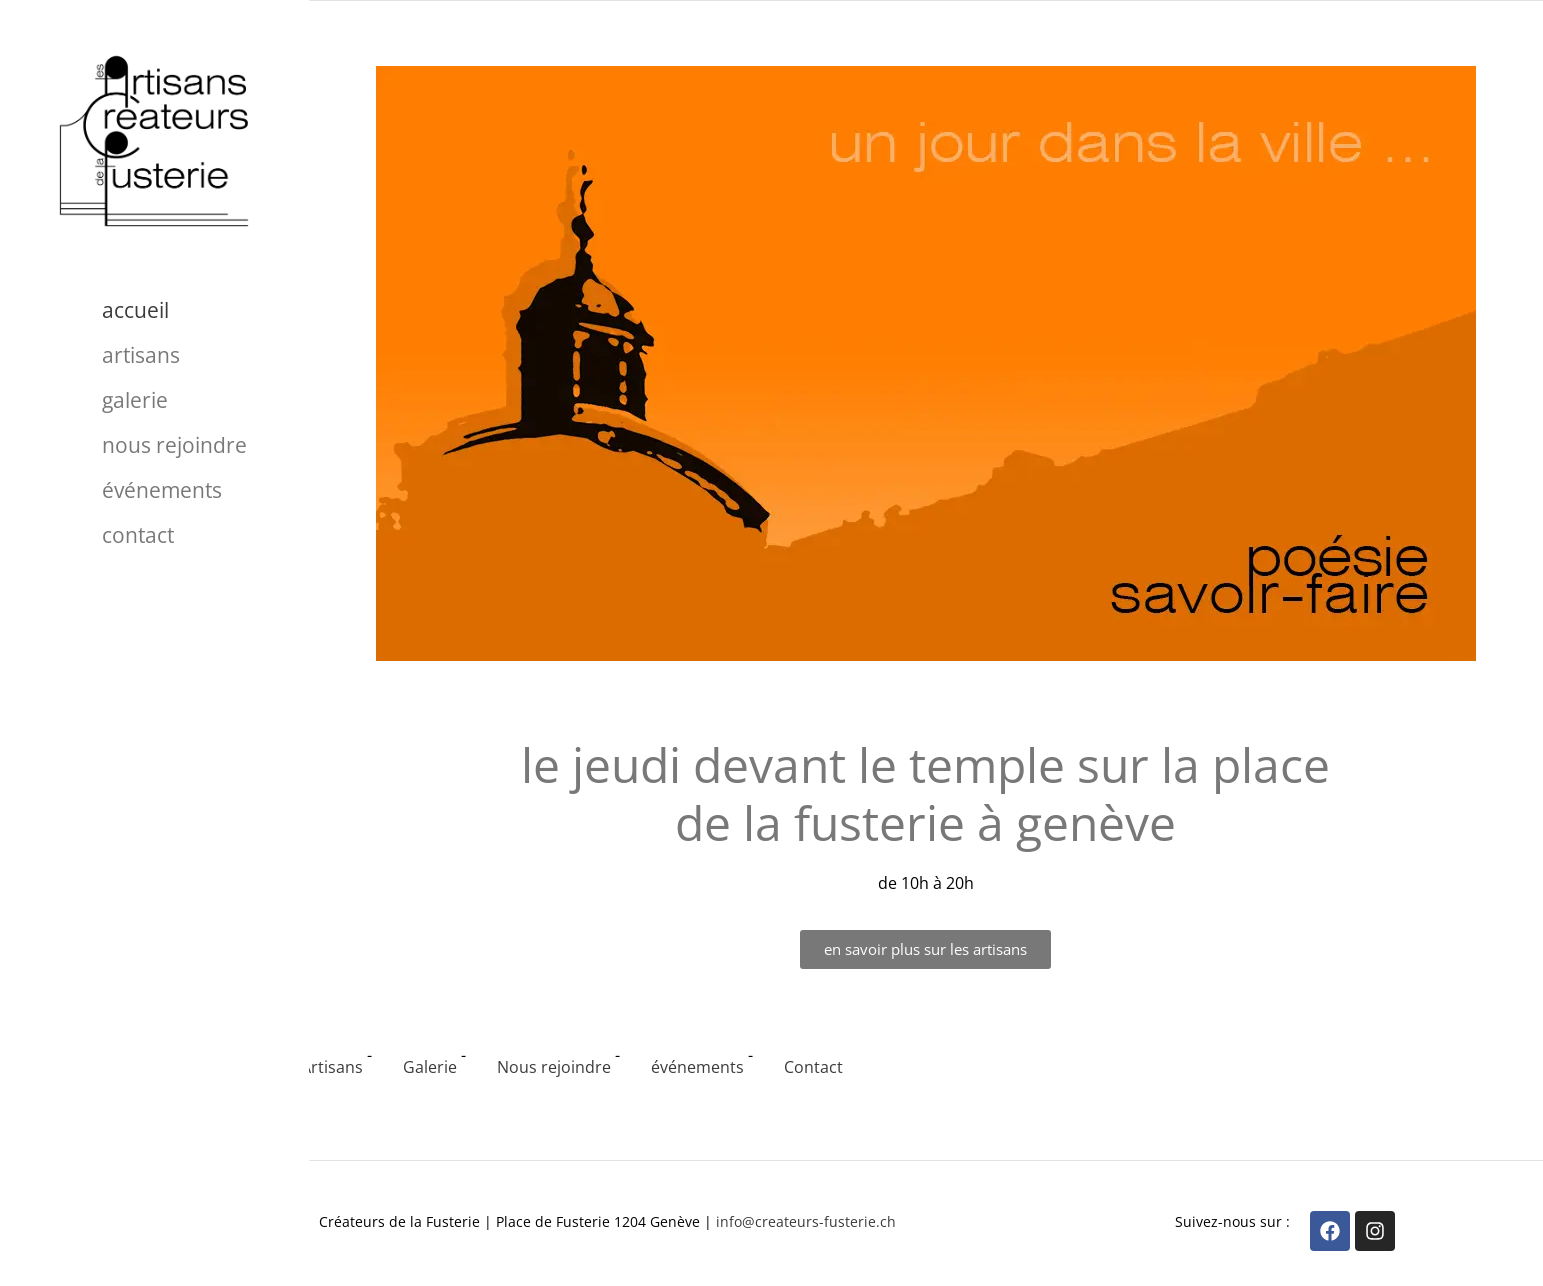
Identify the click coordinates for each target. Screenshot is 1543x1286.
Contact (138, 535)
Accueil (135, 310)
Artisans (141, 355)
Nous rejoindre (174, 445)
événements (162, 490)
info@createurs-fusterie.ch (806, 1221)
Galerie (135, 400)
